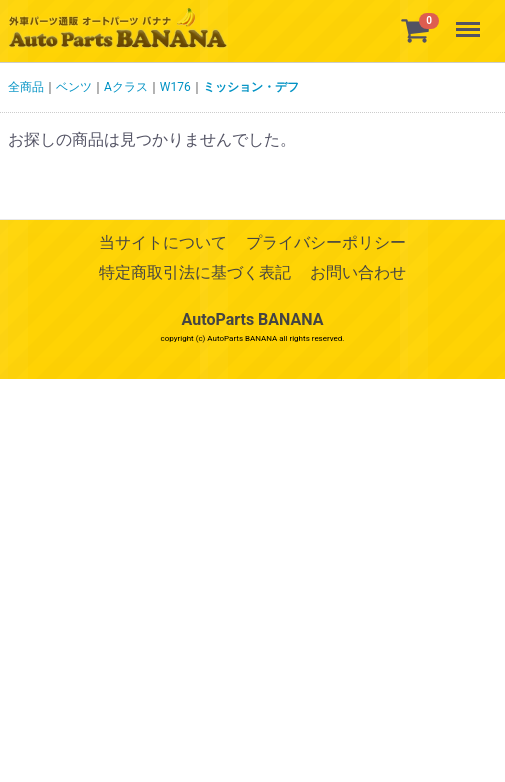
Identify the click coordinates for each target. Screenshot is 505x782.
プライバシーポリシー (326, 242)
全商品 (26, 87)
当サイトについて (163, 242)
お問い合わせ (358, 273)
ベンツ (74, 87)
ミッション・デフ (251, 87)
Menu (470, 20)
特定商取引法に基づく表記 (195, 273)
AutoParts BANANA (253, 319)
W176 (175, 87)
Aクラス (126, 87)
